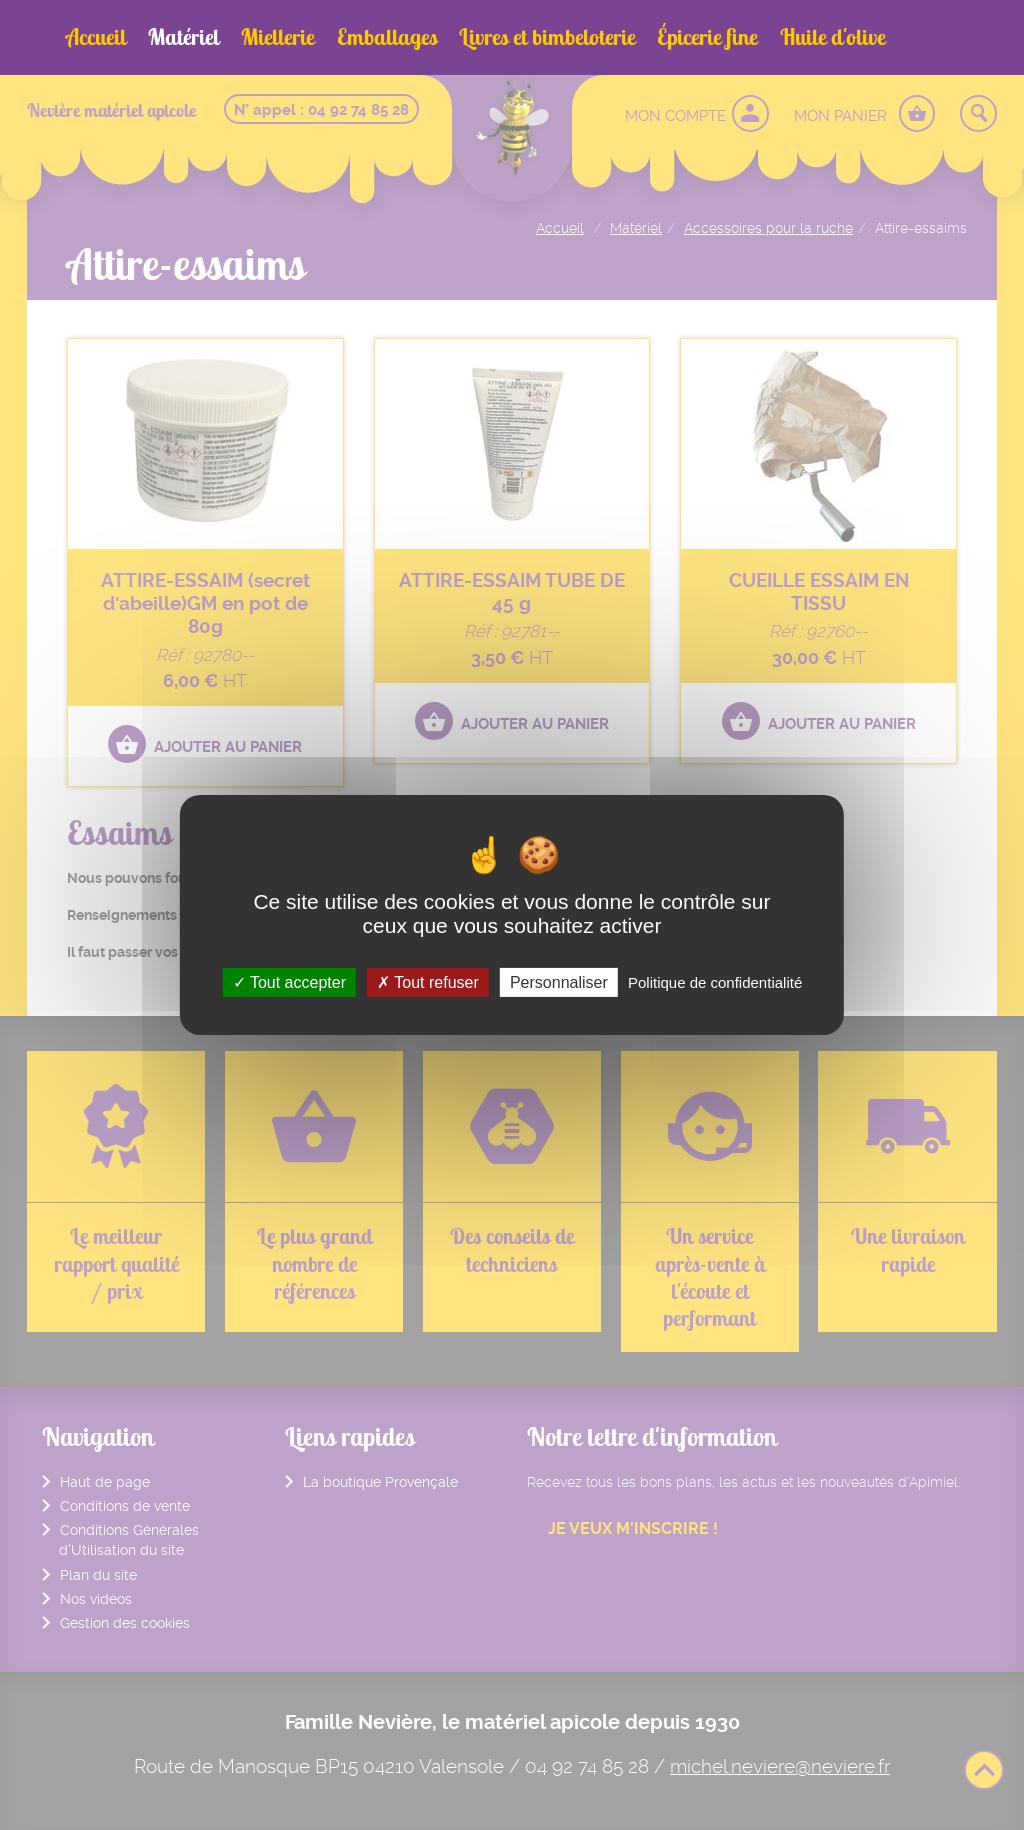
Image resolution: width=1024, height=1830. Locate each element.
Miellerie (277, 37)
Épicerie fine (707, 37)
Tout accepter (289, 982)
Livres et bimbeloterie (547, 37)
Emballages (387, 37)
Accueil (96, 37)
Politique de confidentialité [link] (715, 982)
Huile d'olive (832, 37)
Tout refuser (428, 982)
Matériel (183, 37)
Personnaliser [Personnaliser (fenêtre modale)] (559, 982)
